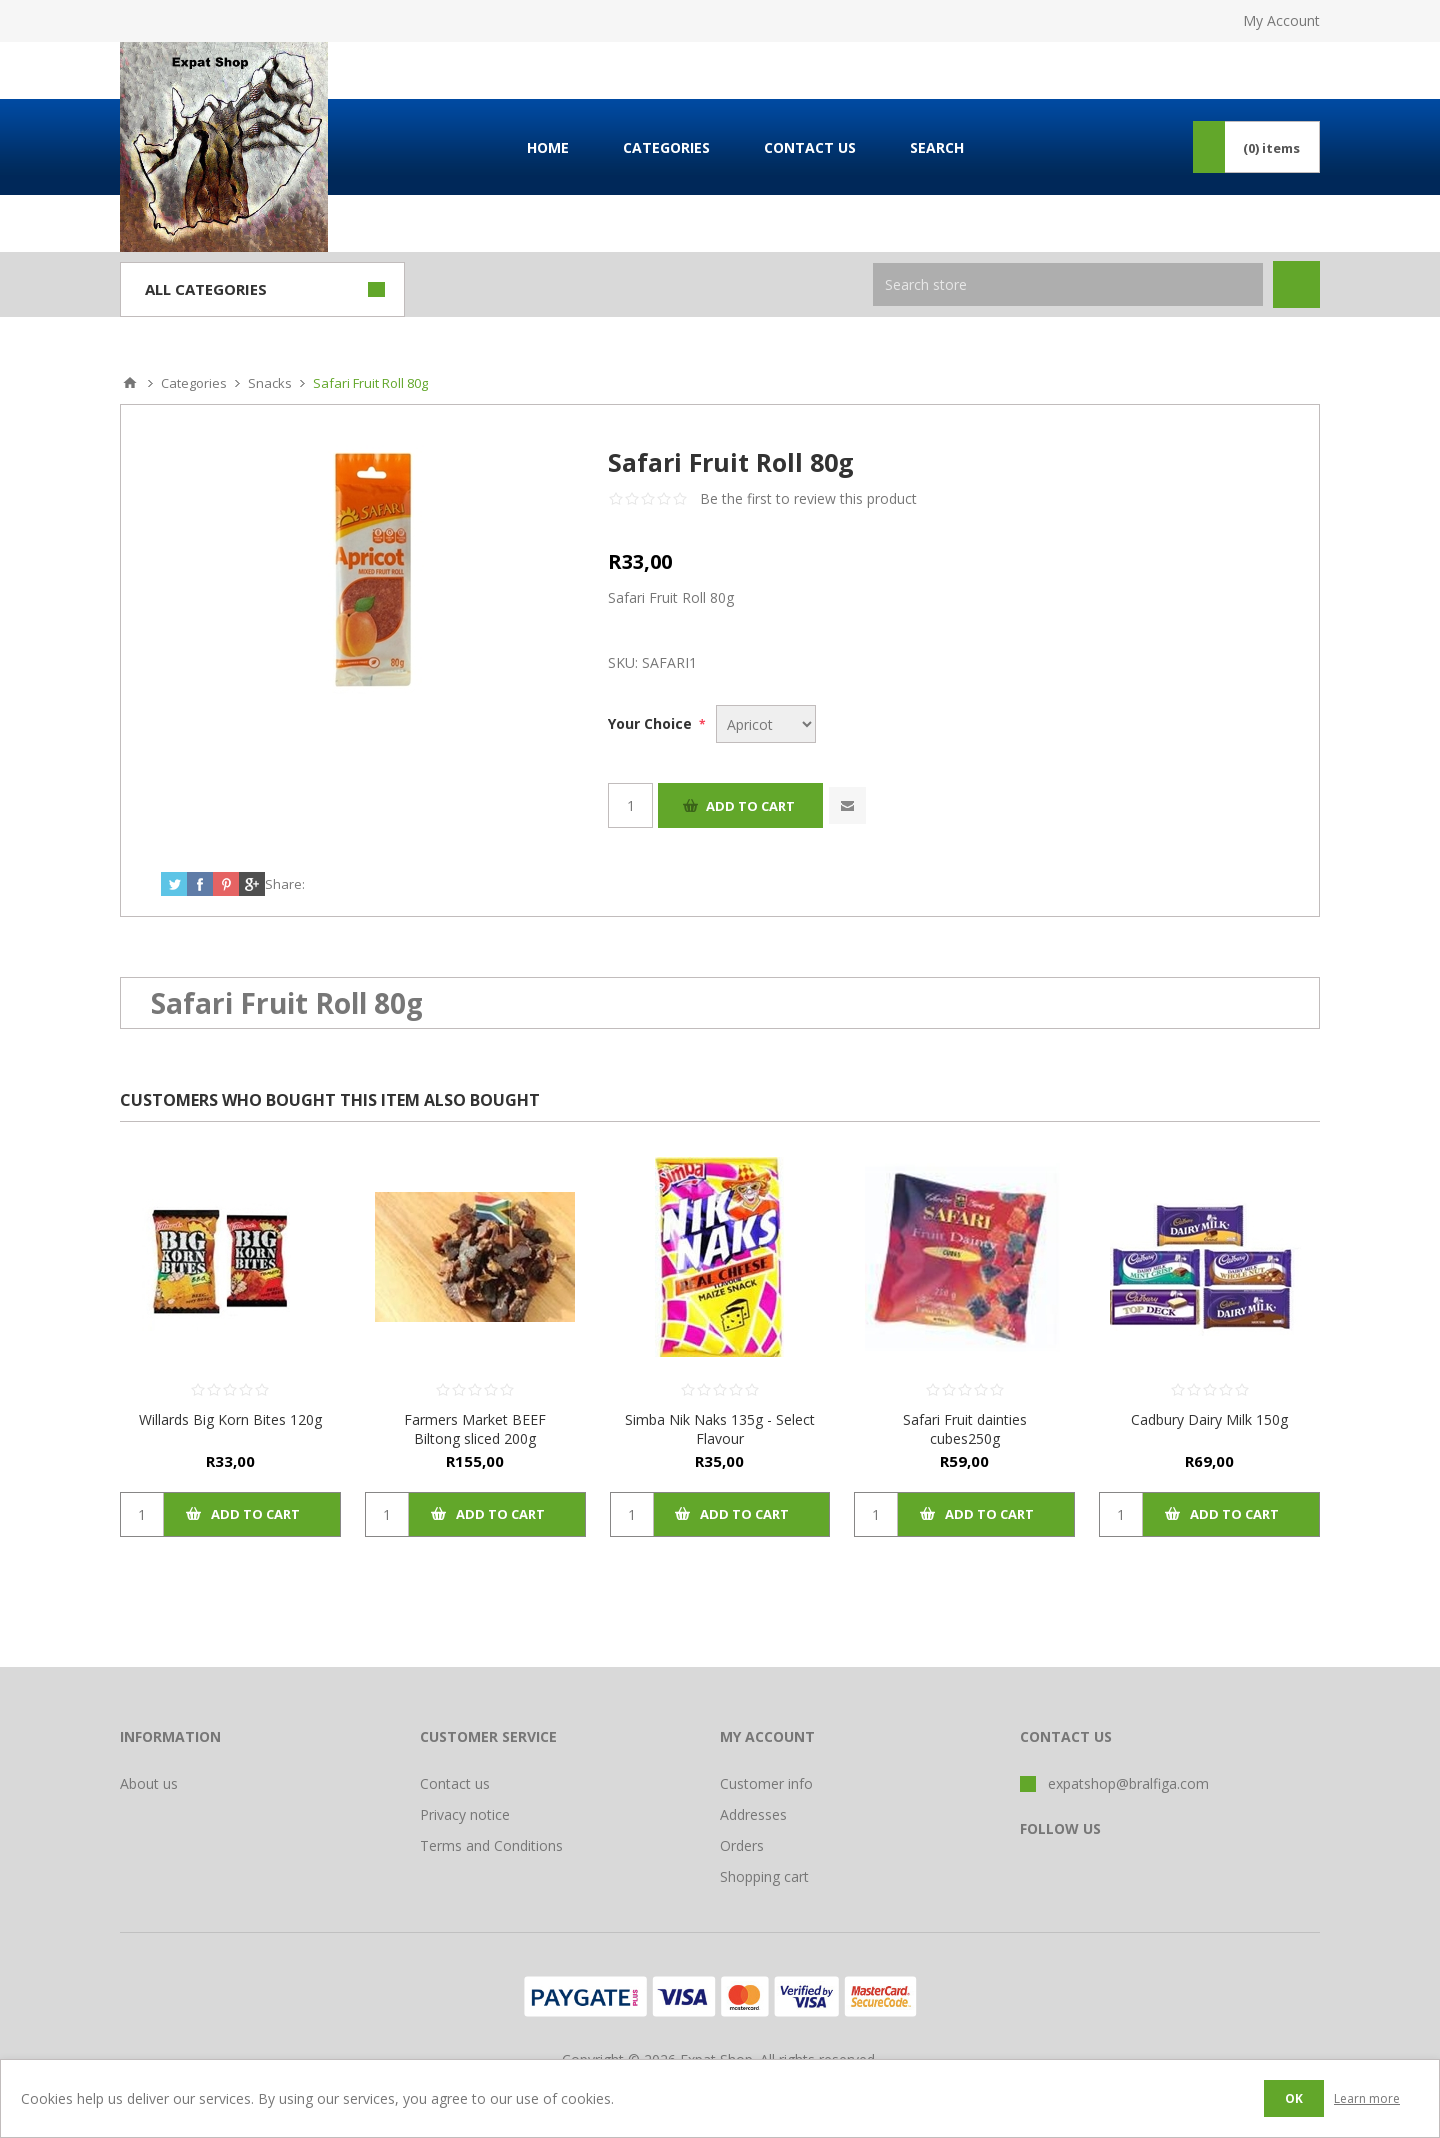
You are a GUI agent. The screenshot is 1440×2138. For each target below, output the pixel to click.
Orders (742, 1845)
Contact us (455, 1783)
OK (1294, 2098)
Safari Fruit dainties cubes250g (965, 1429)
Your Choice (652, 723)
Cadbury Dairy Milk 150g (1209, 1419)
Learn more (1367, 2098)
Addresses (753, 1814)
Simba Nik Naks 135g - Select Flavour (720, 1429)
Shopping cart (764, 1876)
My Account (1281, 20)
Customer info (766, 1783)
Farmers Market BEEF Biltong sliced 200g (475, 1429)
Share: (285, 884)
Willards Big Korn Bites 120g (230, 1419)
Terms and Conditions (491, 1845)
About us (149, 1783)
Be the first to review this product (808, 498)
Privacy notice (465, 1814)
